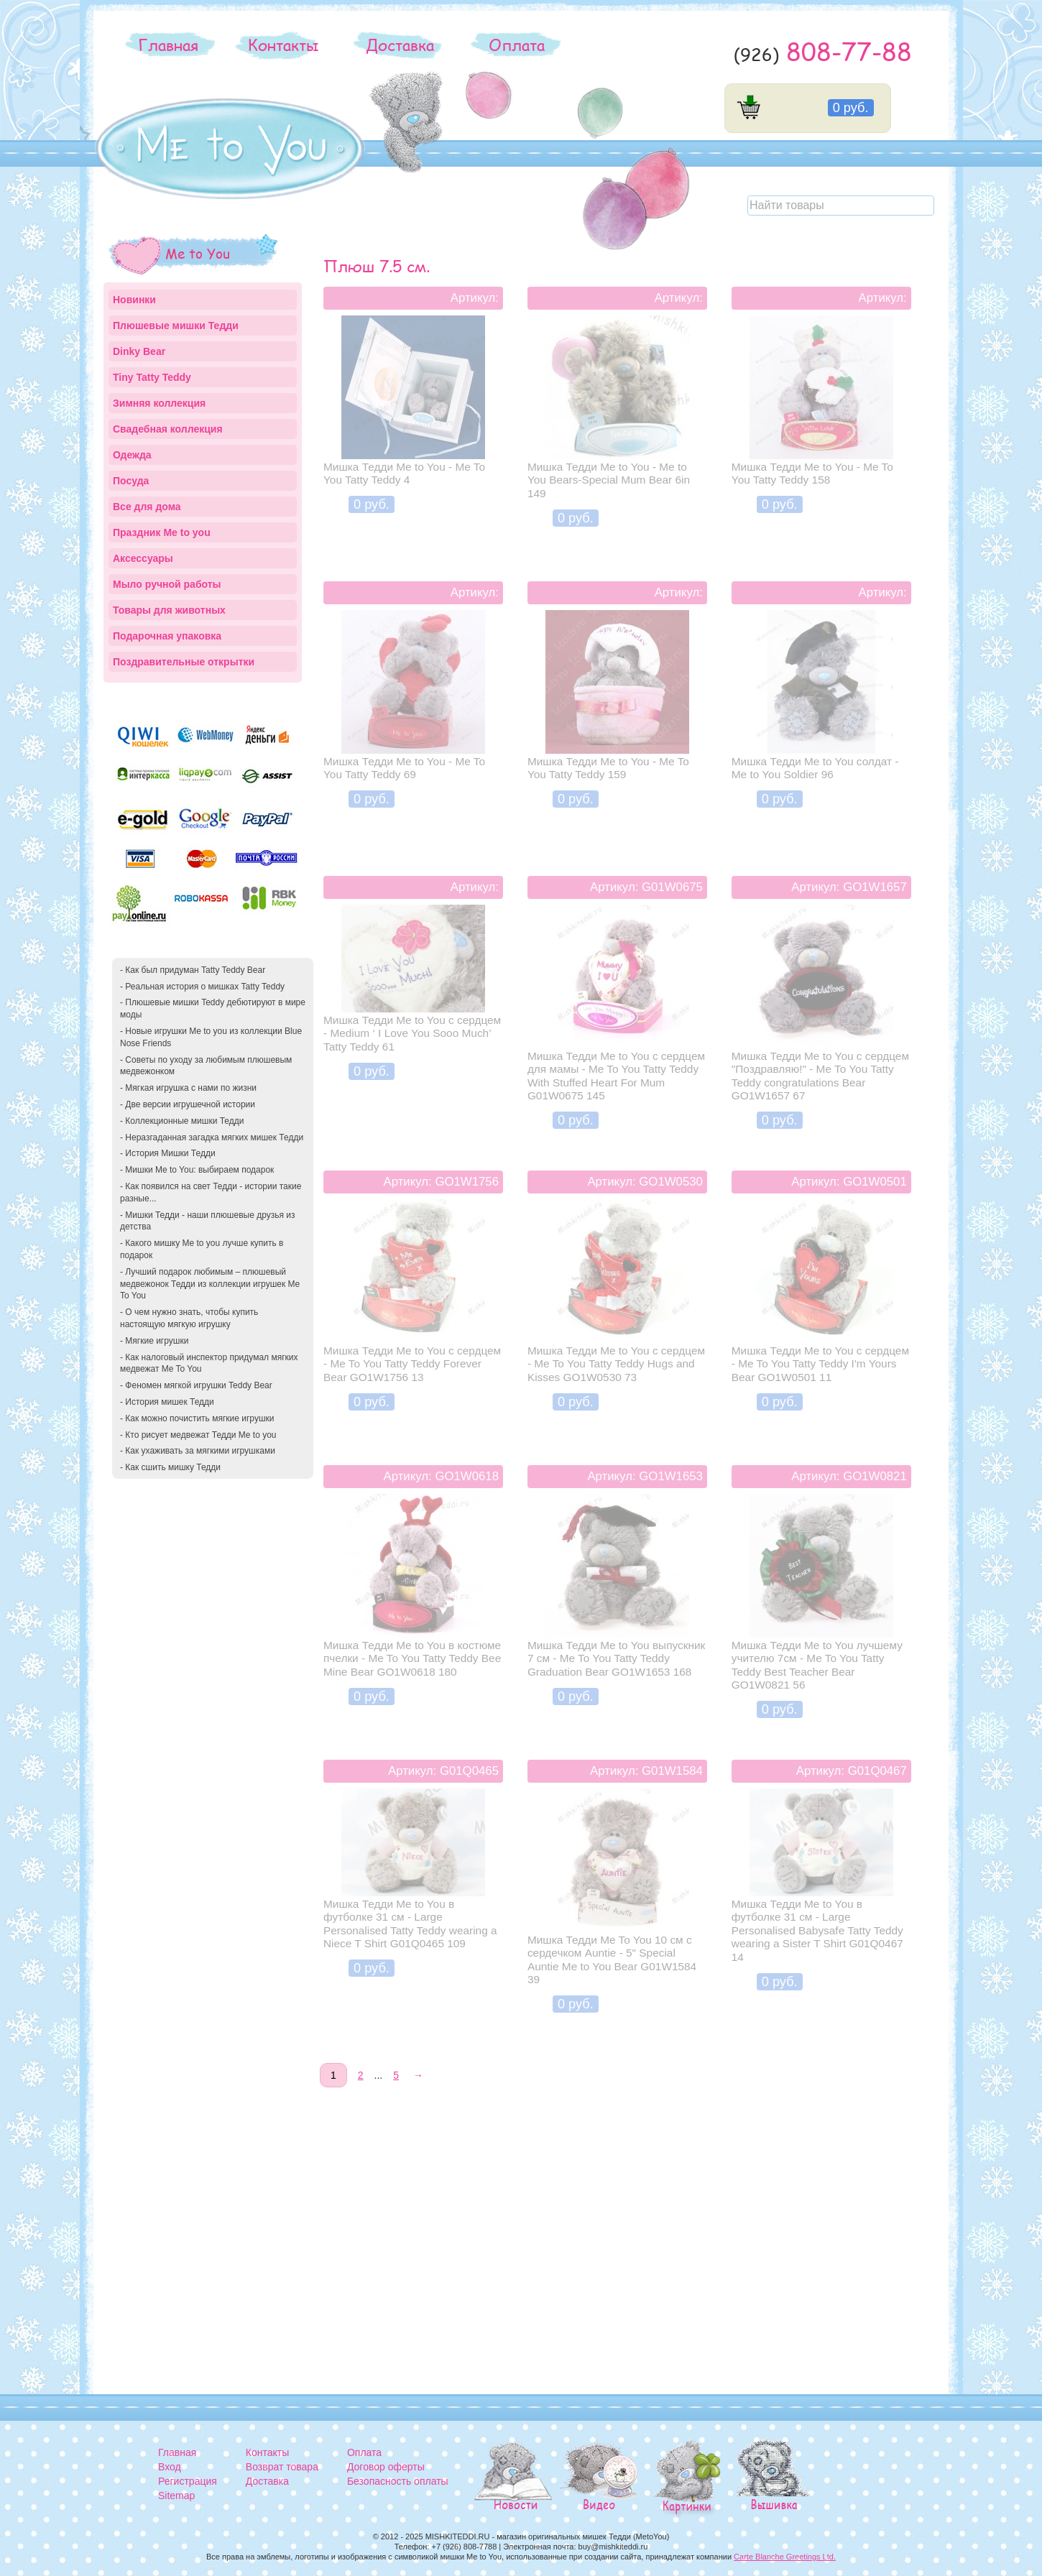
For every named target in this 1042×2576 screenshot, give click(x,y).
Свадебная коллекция (168, 429)
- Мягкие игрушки (154, 1341)
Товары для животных (169, 610)
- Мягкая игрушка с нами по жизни (188, 1088)
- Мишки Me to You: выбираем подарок (197, 1170)
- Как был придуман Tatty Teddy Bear (192, 970)
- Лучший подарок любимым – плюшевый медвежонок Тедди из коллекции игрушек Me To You (210, 1284)
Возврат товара (282, 2467)
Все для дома (147, 506)
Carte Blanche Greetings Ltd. (785, 2556)
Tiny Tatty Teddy (152, 377)
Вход (169, 2467)
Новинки (134, 299)
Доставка (400, 44)
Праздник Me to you (162, 532)
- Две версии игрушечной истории (187, 1104)
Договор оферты (386, 2467)
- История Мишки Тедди (168, 1153)
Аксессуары (143, 558)
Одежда (132, 455)
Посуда (131, 480)
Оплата (517, 44)
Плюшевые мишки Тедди (176, 325)
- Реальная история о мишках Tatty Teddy (202, 987)
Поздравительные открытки (183, 662)
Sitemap (176, 2495)
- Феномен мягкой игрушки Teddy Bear (196, 1385)
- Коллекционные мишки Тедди (182, 1121)
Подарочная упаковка (167, 636)
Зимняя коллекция (159, 403)
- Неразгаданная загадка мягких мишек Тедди (211, 1137)
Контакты (283, 44)
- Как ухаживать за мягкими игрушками (197, 1451)
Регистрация (187, 2481)
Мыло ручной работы (167, 584)
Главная (168, 44)
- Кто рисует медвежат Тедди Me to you (198, 1435)
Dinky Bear (139, 351)
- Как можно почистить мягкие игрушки (197, 1418)
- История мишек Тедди (167, 1402)
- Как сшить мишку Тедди (170, 1467)
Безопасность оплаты (397, 2481)
